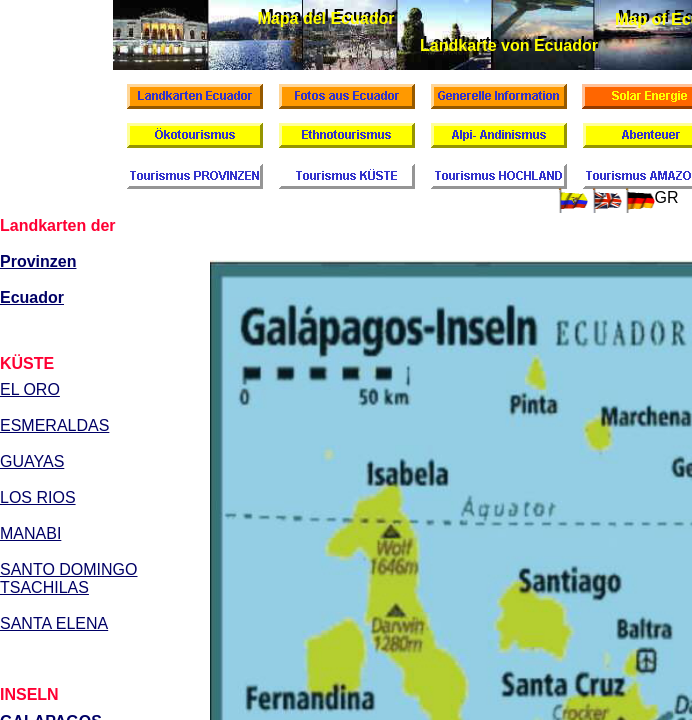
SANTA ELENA (54, 623)
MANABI (30, 533)
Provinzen (38, 261)
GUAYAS (32, 461)
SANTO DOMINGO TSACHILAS (69, 578)
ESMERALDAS (54, 425)
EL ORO (30, 389)
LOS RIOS (38, 497)
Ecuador (32, 297)
